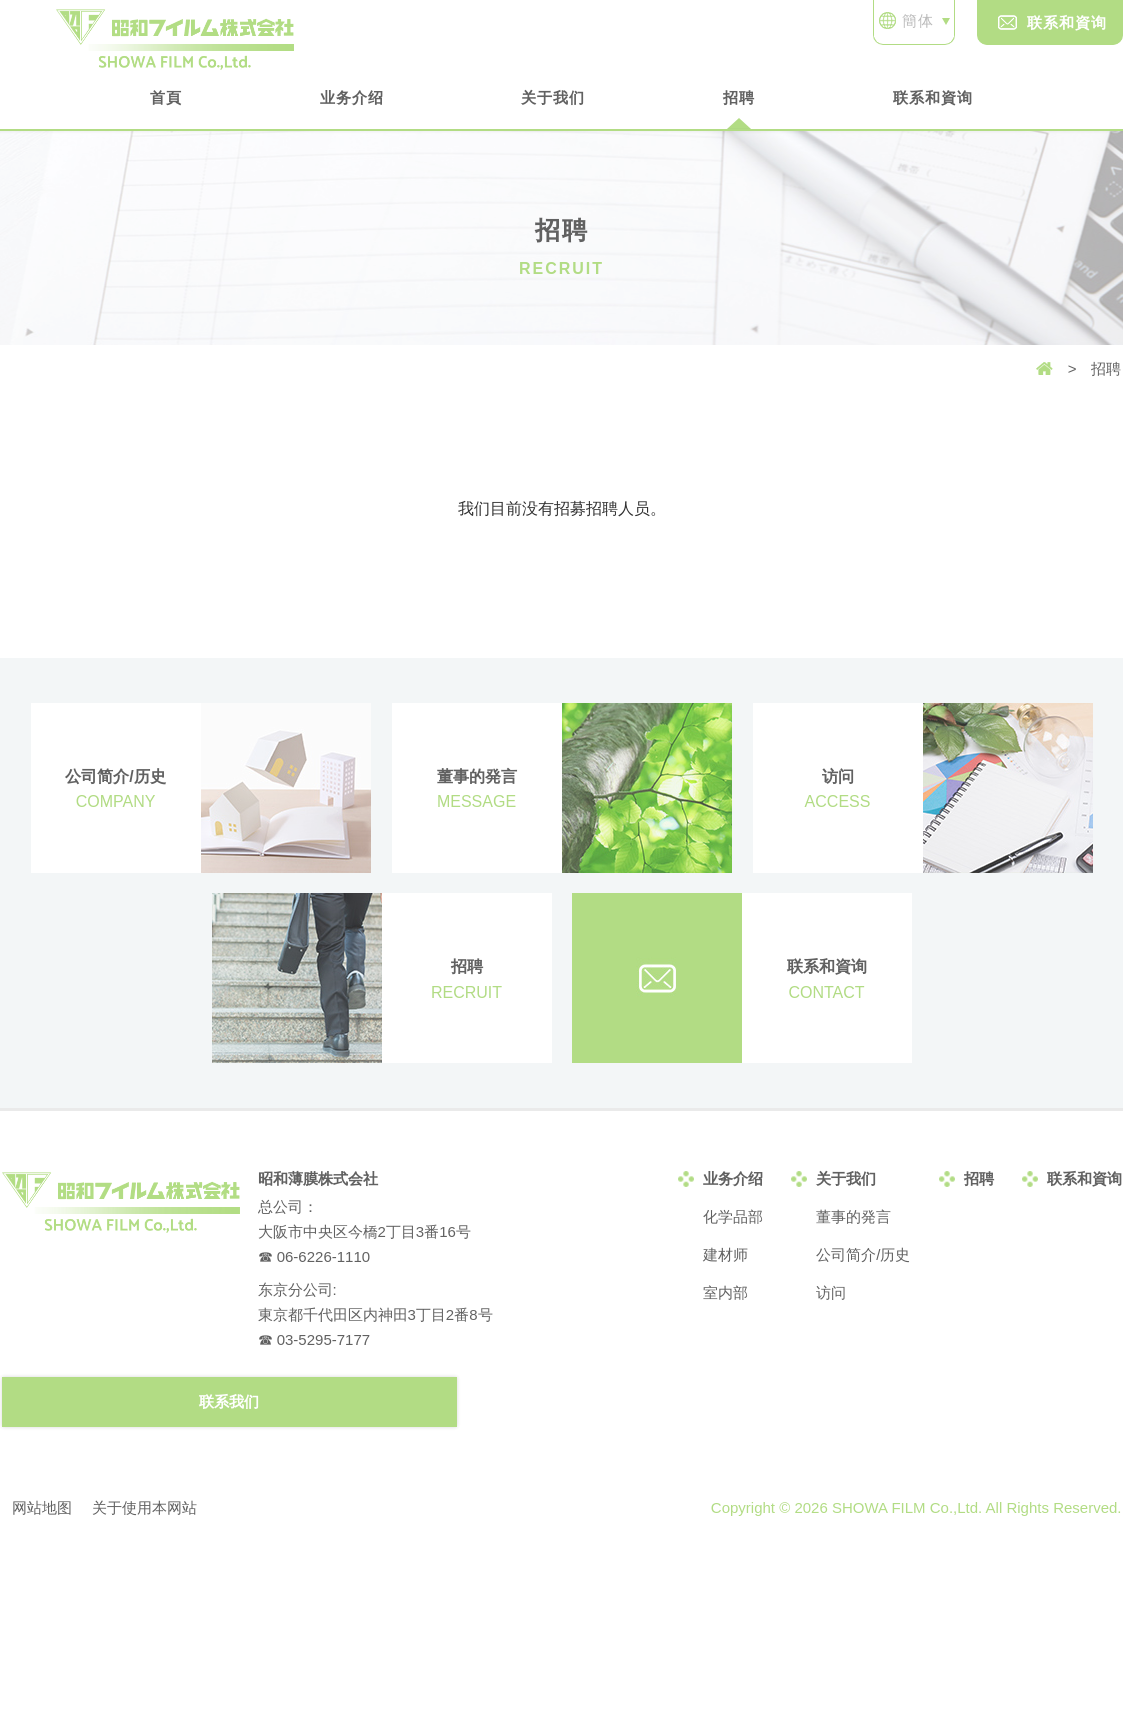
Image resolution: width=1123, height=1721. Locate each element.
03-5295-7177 (323, 1339)
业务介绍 (352, 97)
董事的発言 (853, 1216)
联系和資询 (1052, 22)
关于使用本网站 (144, 1507)
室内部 (725, 1292)
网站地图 (42, 1507)
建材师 (725, 1254)
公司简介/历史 (863, 1254)
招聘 (739, 97)
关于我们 (553, 97)
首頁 (166, 97)
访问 (831, 1292)
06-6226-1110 (323, 1256)
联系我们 (229, 1401)
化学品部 (733, 1216)
